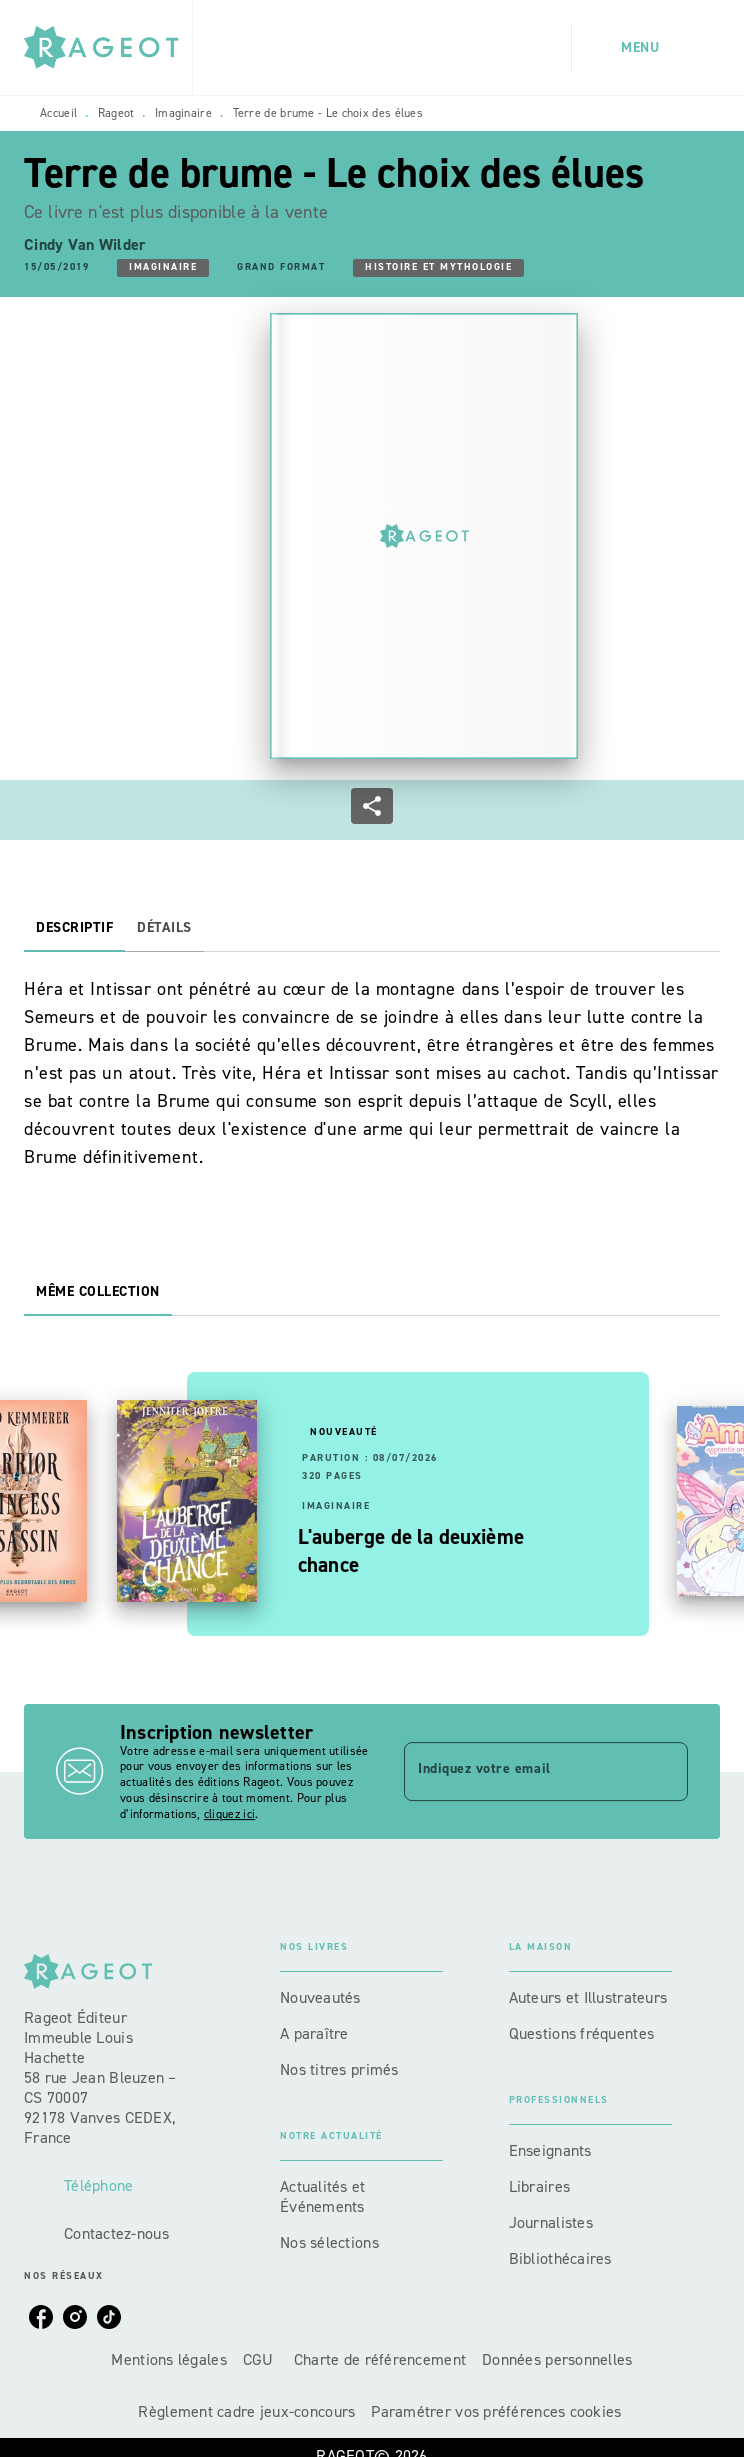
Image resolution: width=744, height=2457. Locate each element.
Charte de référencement (380, 2359)
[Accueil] (108, 47)
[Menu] (646, 48)
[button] (163, 268)
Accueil (58, 113)
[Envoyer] (664, 1772)
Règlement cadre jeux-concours (246, 2411)
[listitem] (41, 2317)
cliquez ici (229, 1814)
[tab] (74, 928)
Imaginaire (183, 113)
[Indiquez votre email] (521, 1771)
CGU (260, 2359)
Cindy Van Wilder (85, 244)
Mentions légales (168, 2359)
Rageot (116, 113)
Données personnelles (557, 2359)
